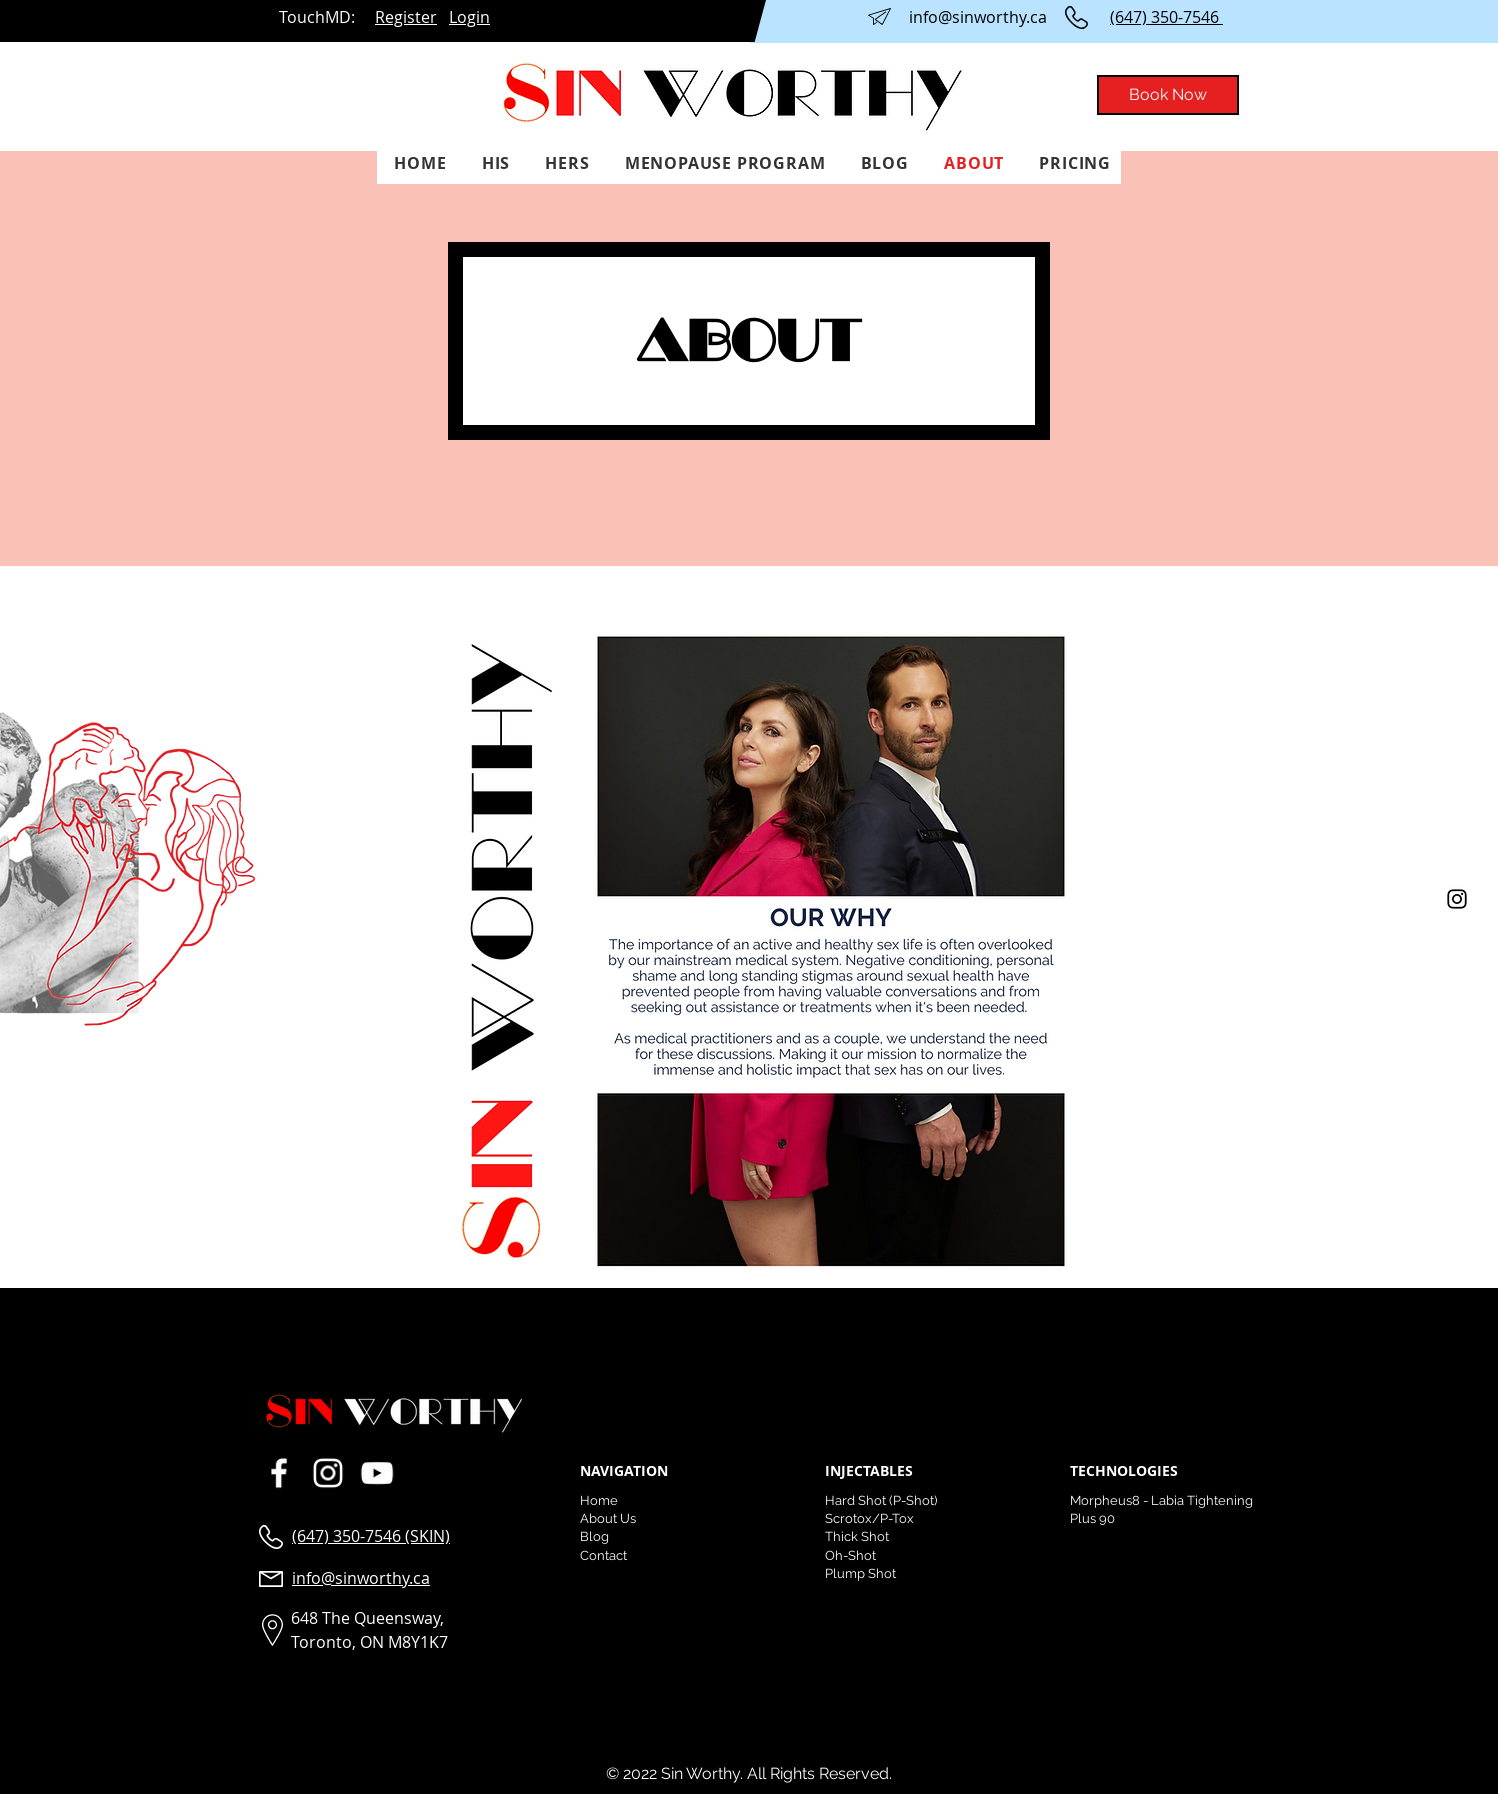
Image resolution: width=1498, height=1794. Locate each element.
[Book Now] (1168, 95)
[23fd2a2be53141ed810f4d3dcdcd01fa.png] (278, 1472)
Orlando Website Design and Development (433, 1683)
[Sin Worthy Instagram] (327, 1472)
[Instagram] (1457, 899)
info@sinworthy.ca (978, 17)
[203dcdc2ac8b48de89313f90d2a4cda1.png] (376, 1472)
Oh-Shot (850, 1555)
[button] (492, 163)
